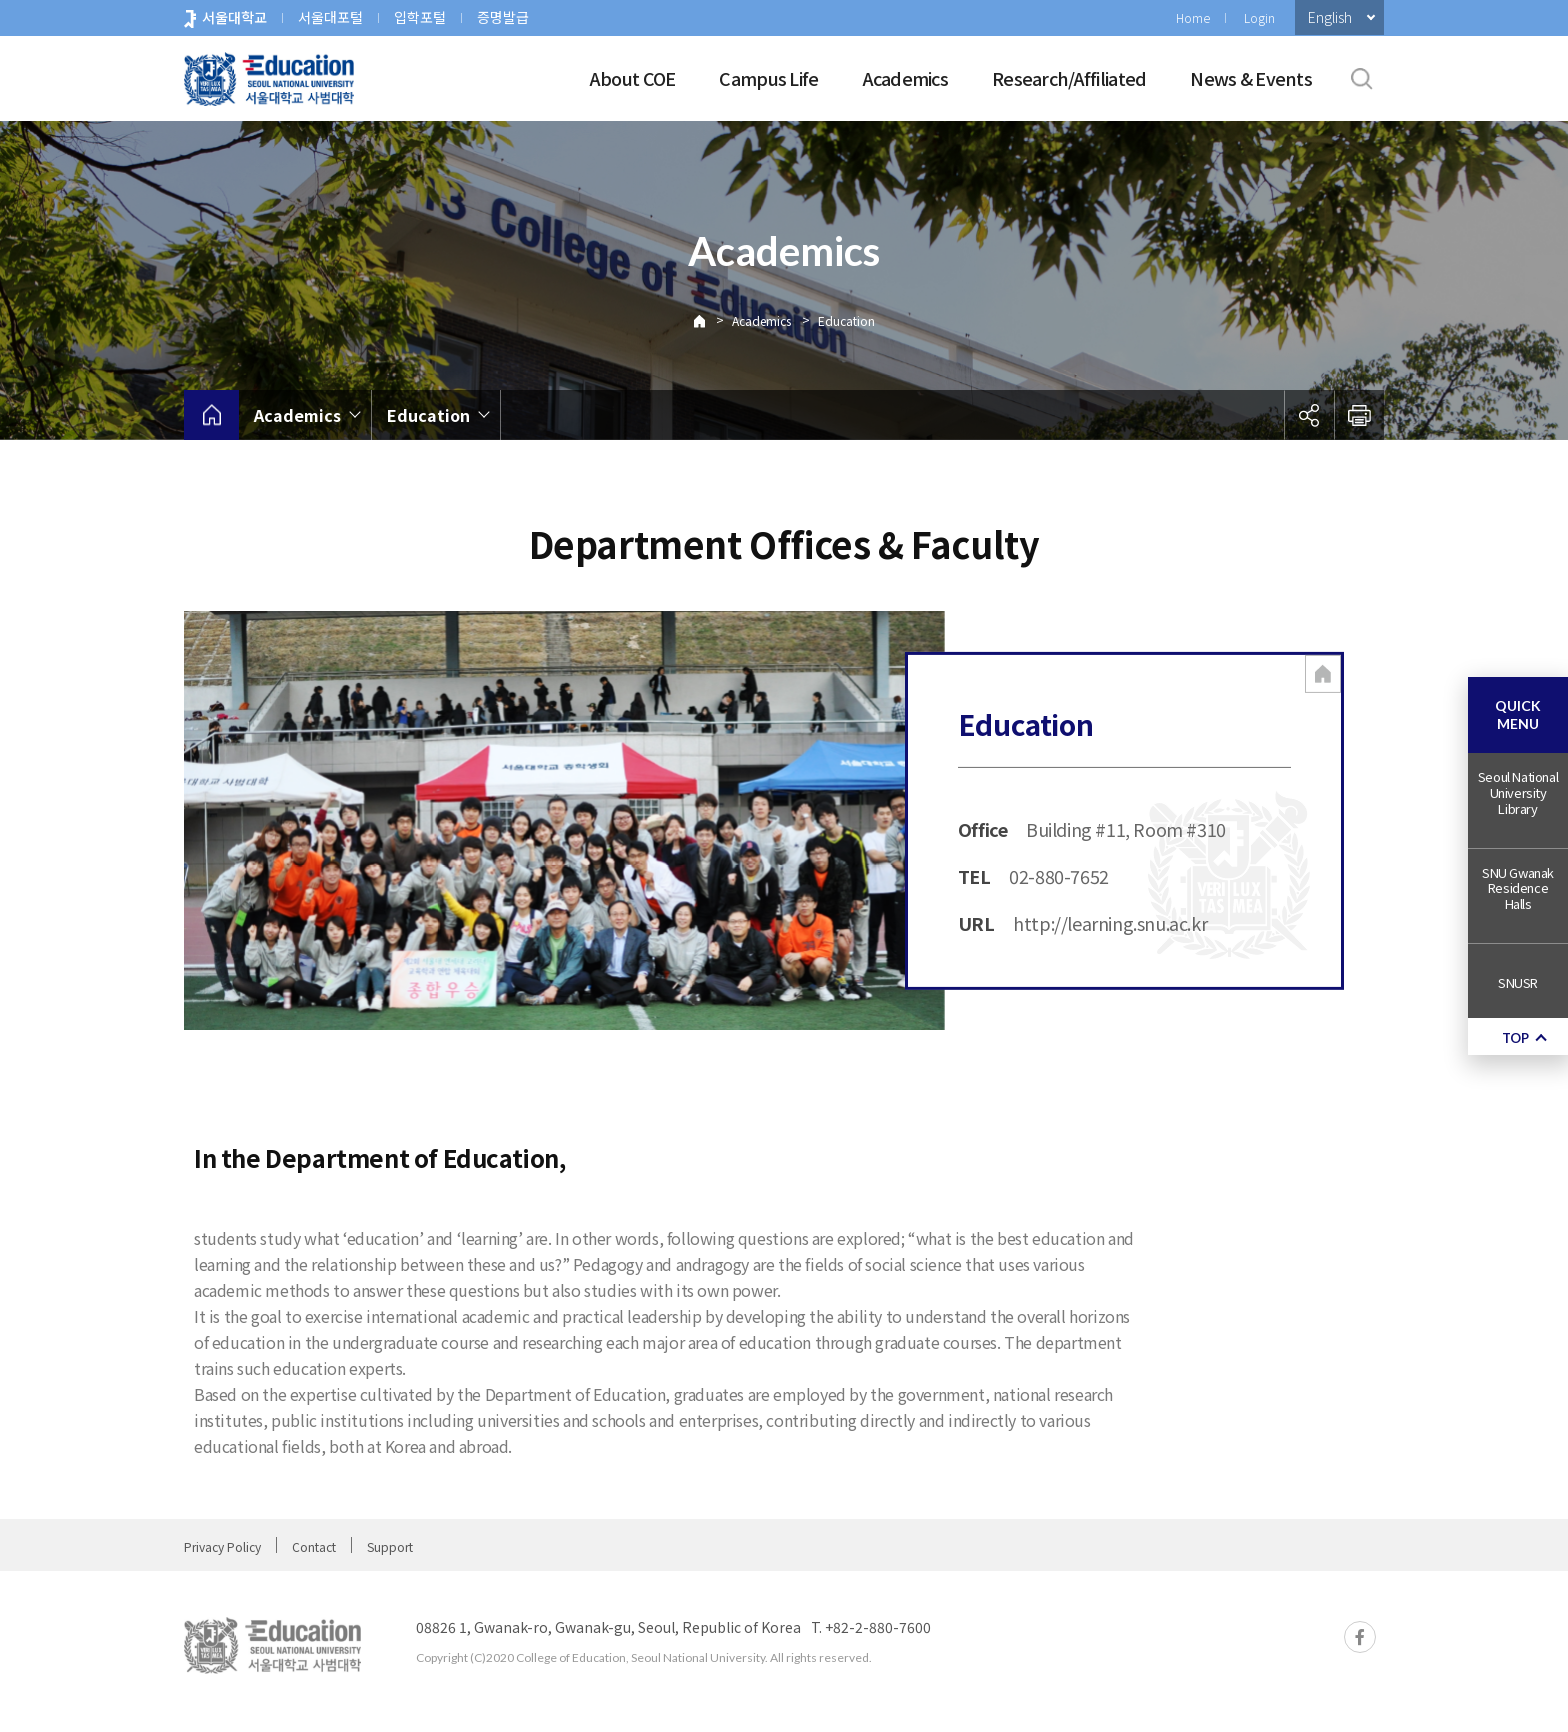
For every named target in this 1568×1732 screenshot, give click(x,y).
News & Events (1251, 78)
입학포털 (420, 17)
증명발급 (503, 17)
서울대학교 (234, 17)
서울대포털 (330, 17)
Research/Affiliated (1069, 78)
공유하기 (1309, 415)
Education (846, 320)
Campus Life (768, 78)
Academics (906, 78)
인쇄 (1359, 415)
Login (1259, 17)
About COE (633, 78)
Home (1193, 17)
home (211, 415)
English (1330, 17)
